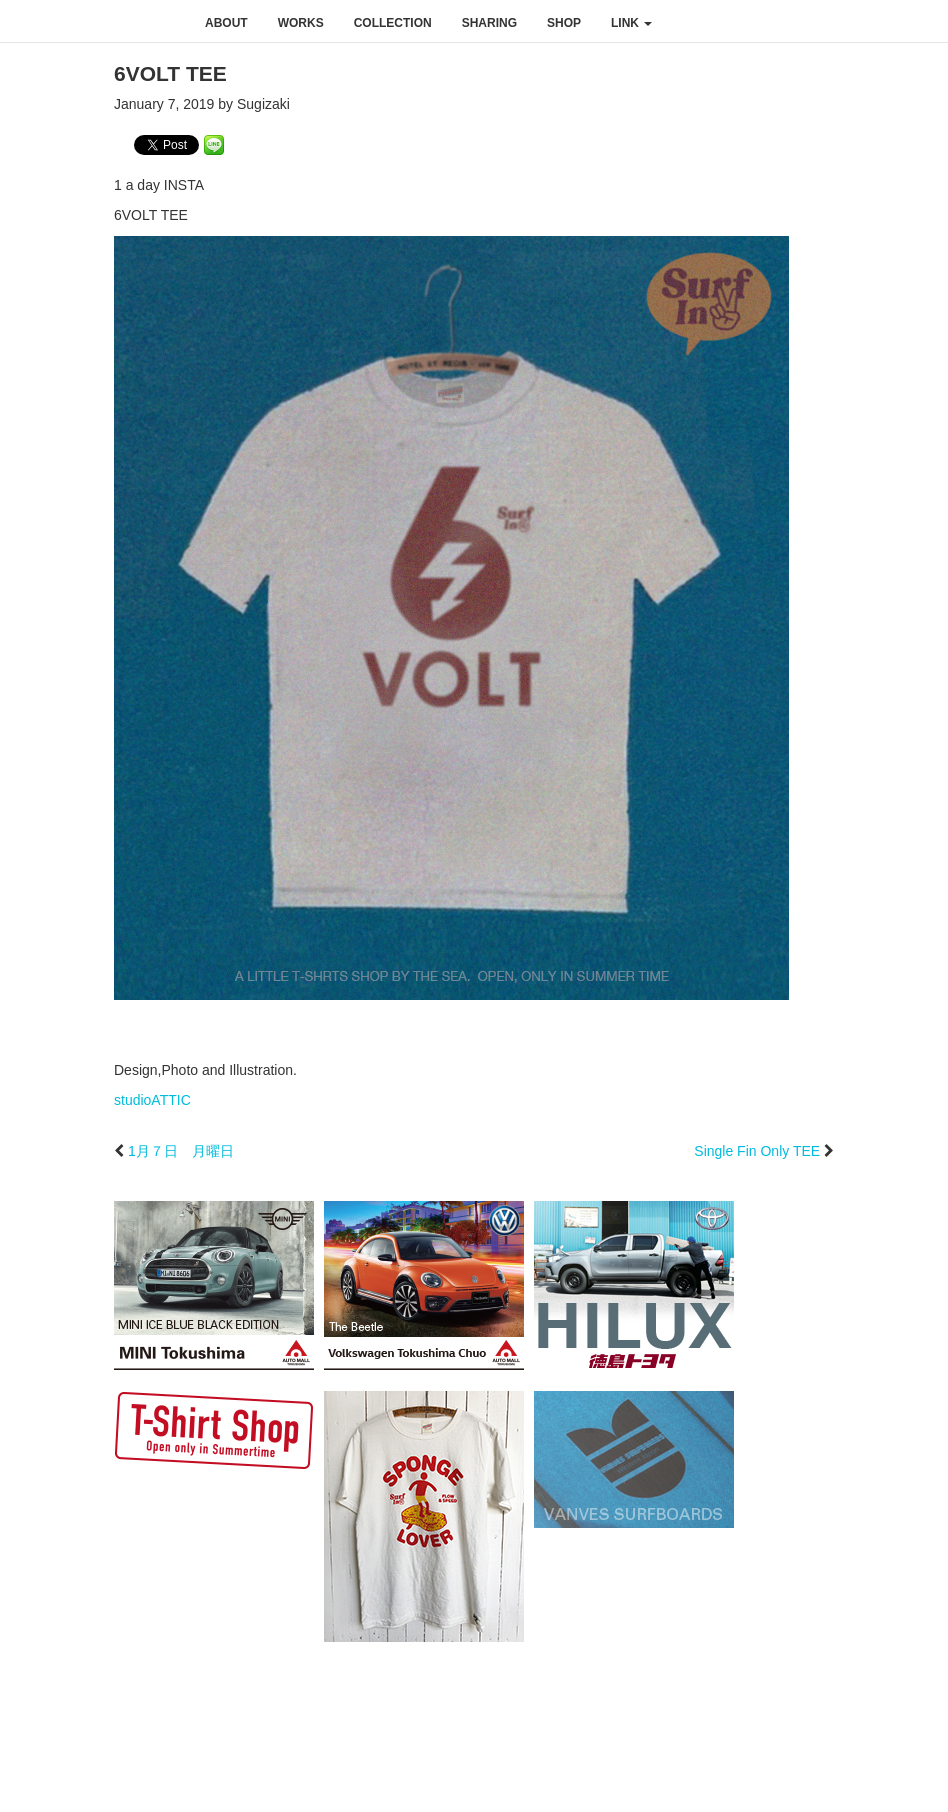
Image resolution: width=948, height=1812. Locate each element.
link (631, 23)
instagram (834, 22)
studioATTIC (152, 1100)
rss (920, 22)
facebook (792, 22)
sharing (489, 23)
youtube (876, 22)
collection (393, 23)
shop (564, 23)
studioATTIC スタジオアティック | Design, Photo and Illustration (95, 22)
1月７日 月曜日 (181, 1151)
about (226, 23)
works (301, 23)
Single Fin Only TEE (757, 1151)
